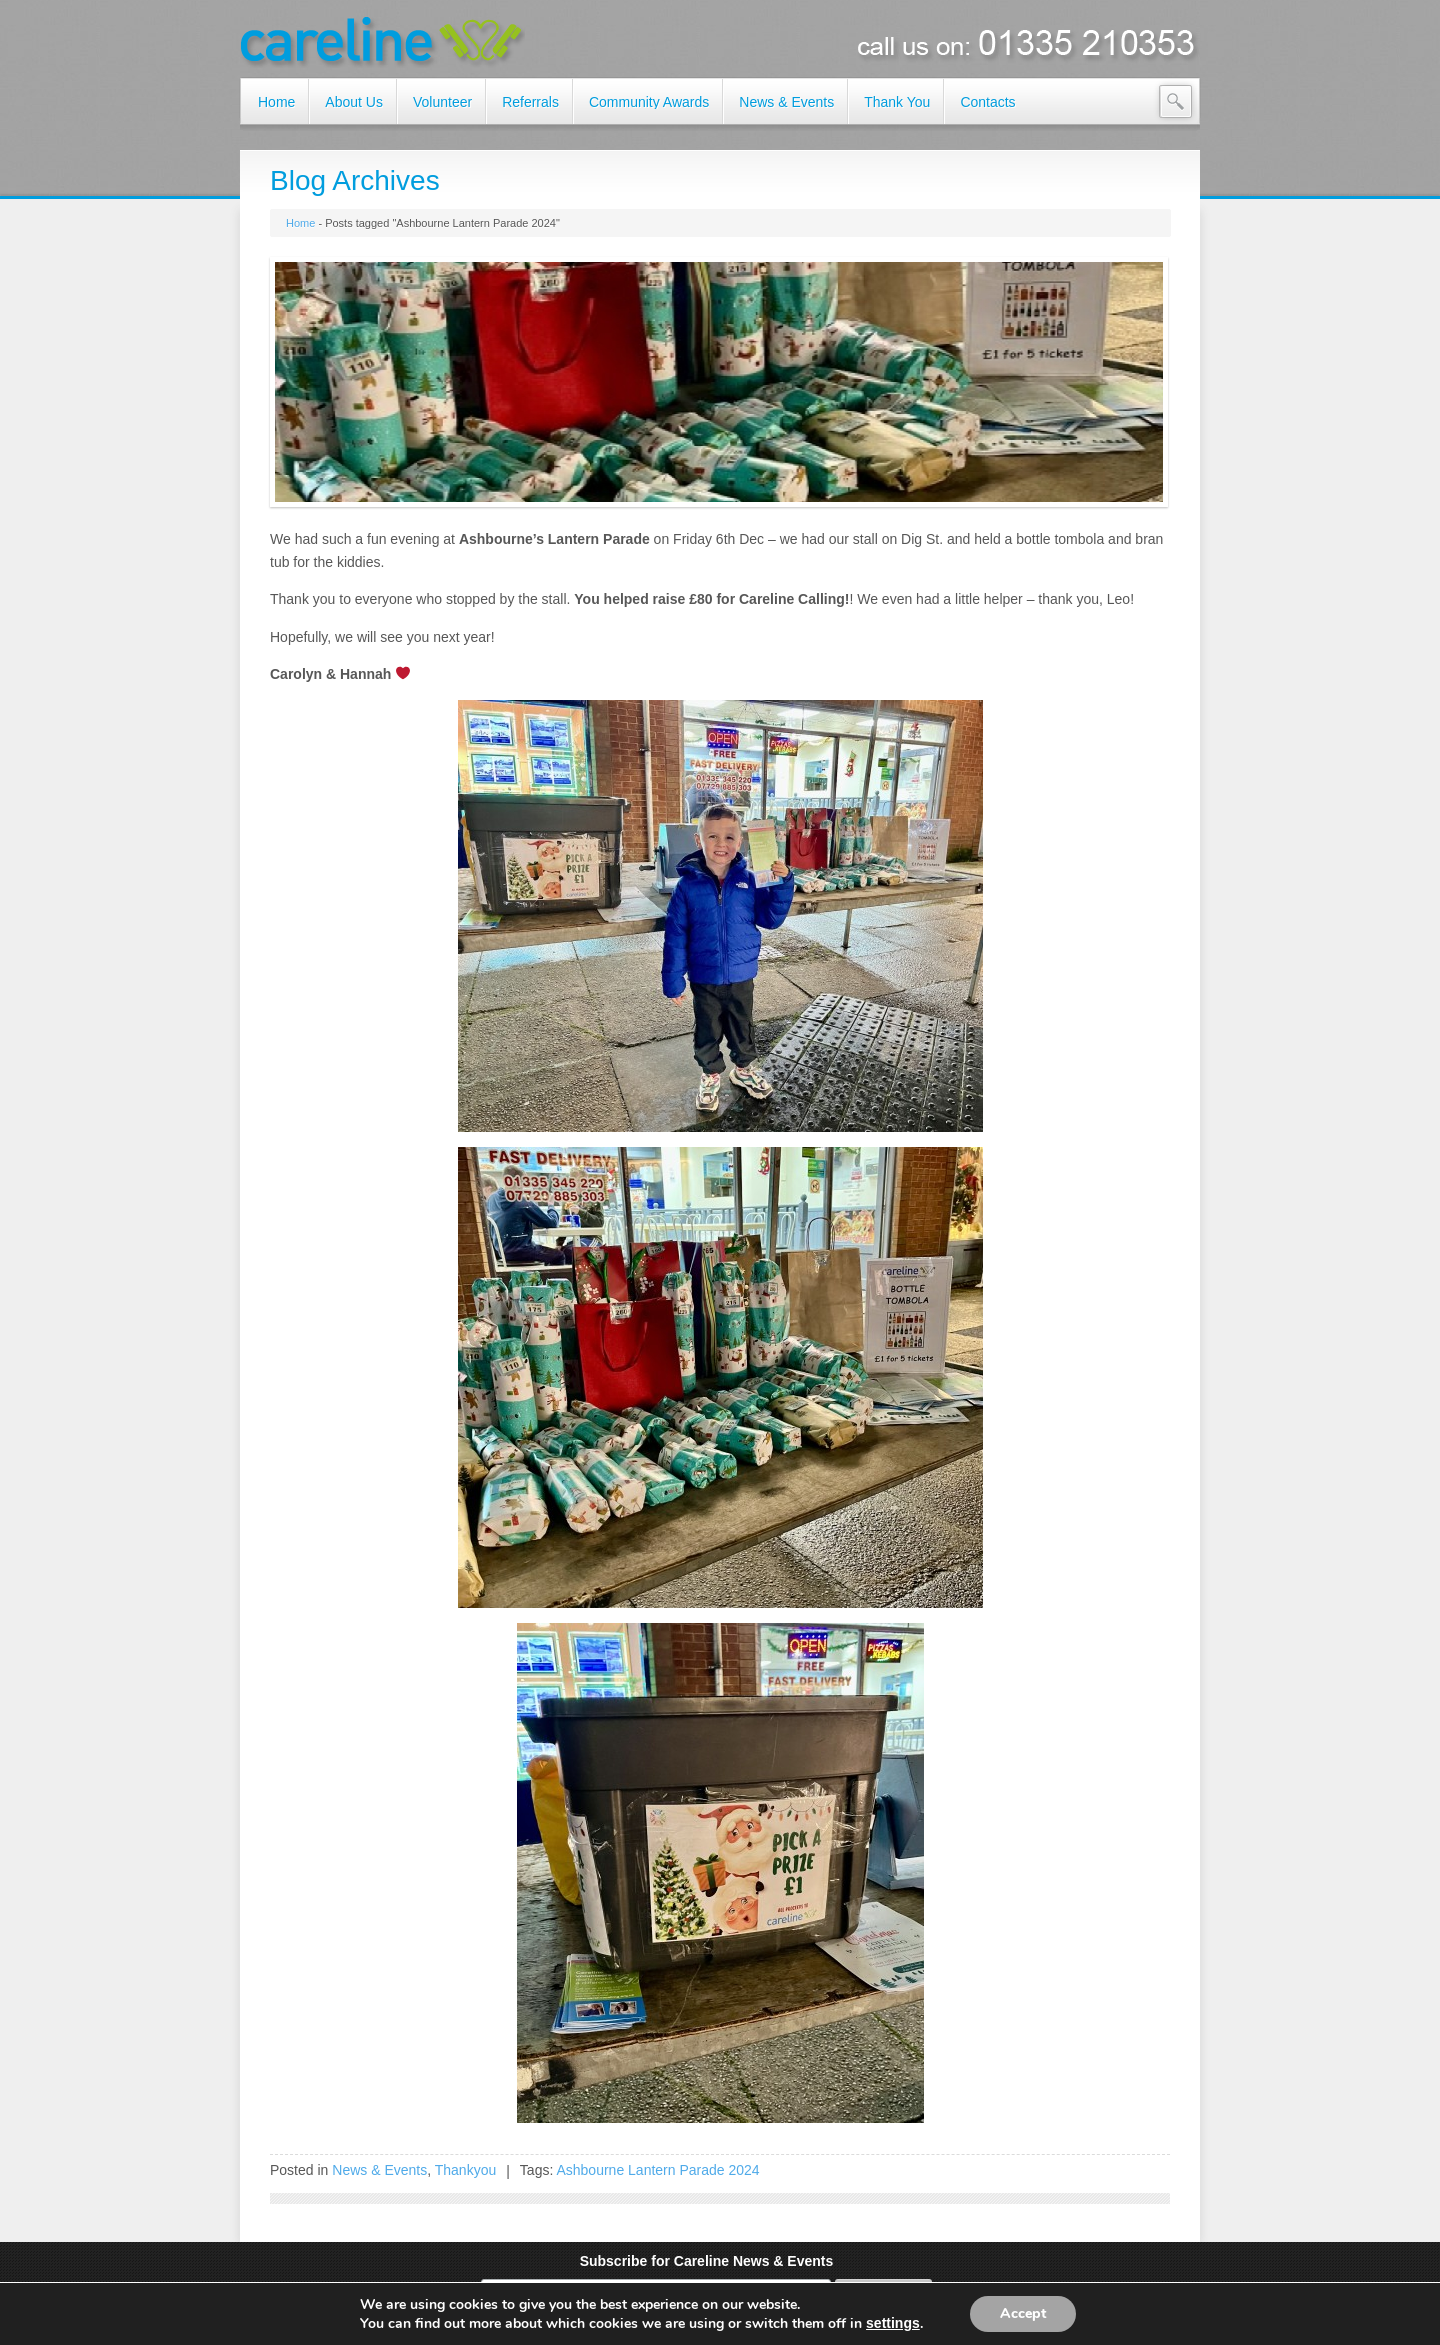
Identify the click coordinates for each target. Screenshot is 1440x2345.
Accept (1023, 2313)
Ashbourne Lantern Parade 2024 (657, 2170)
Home (300, 223)
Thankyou (465, 2170)
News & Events (379, 2170)
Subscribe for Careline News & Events (707, 2261)
